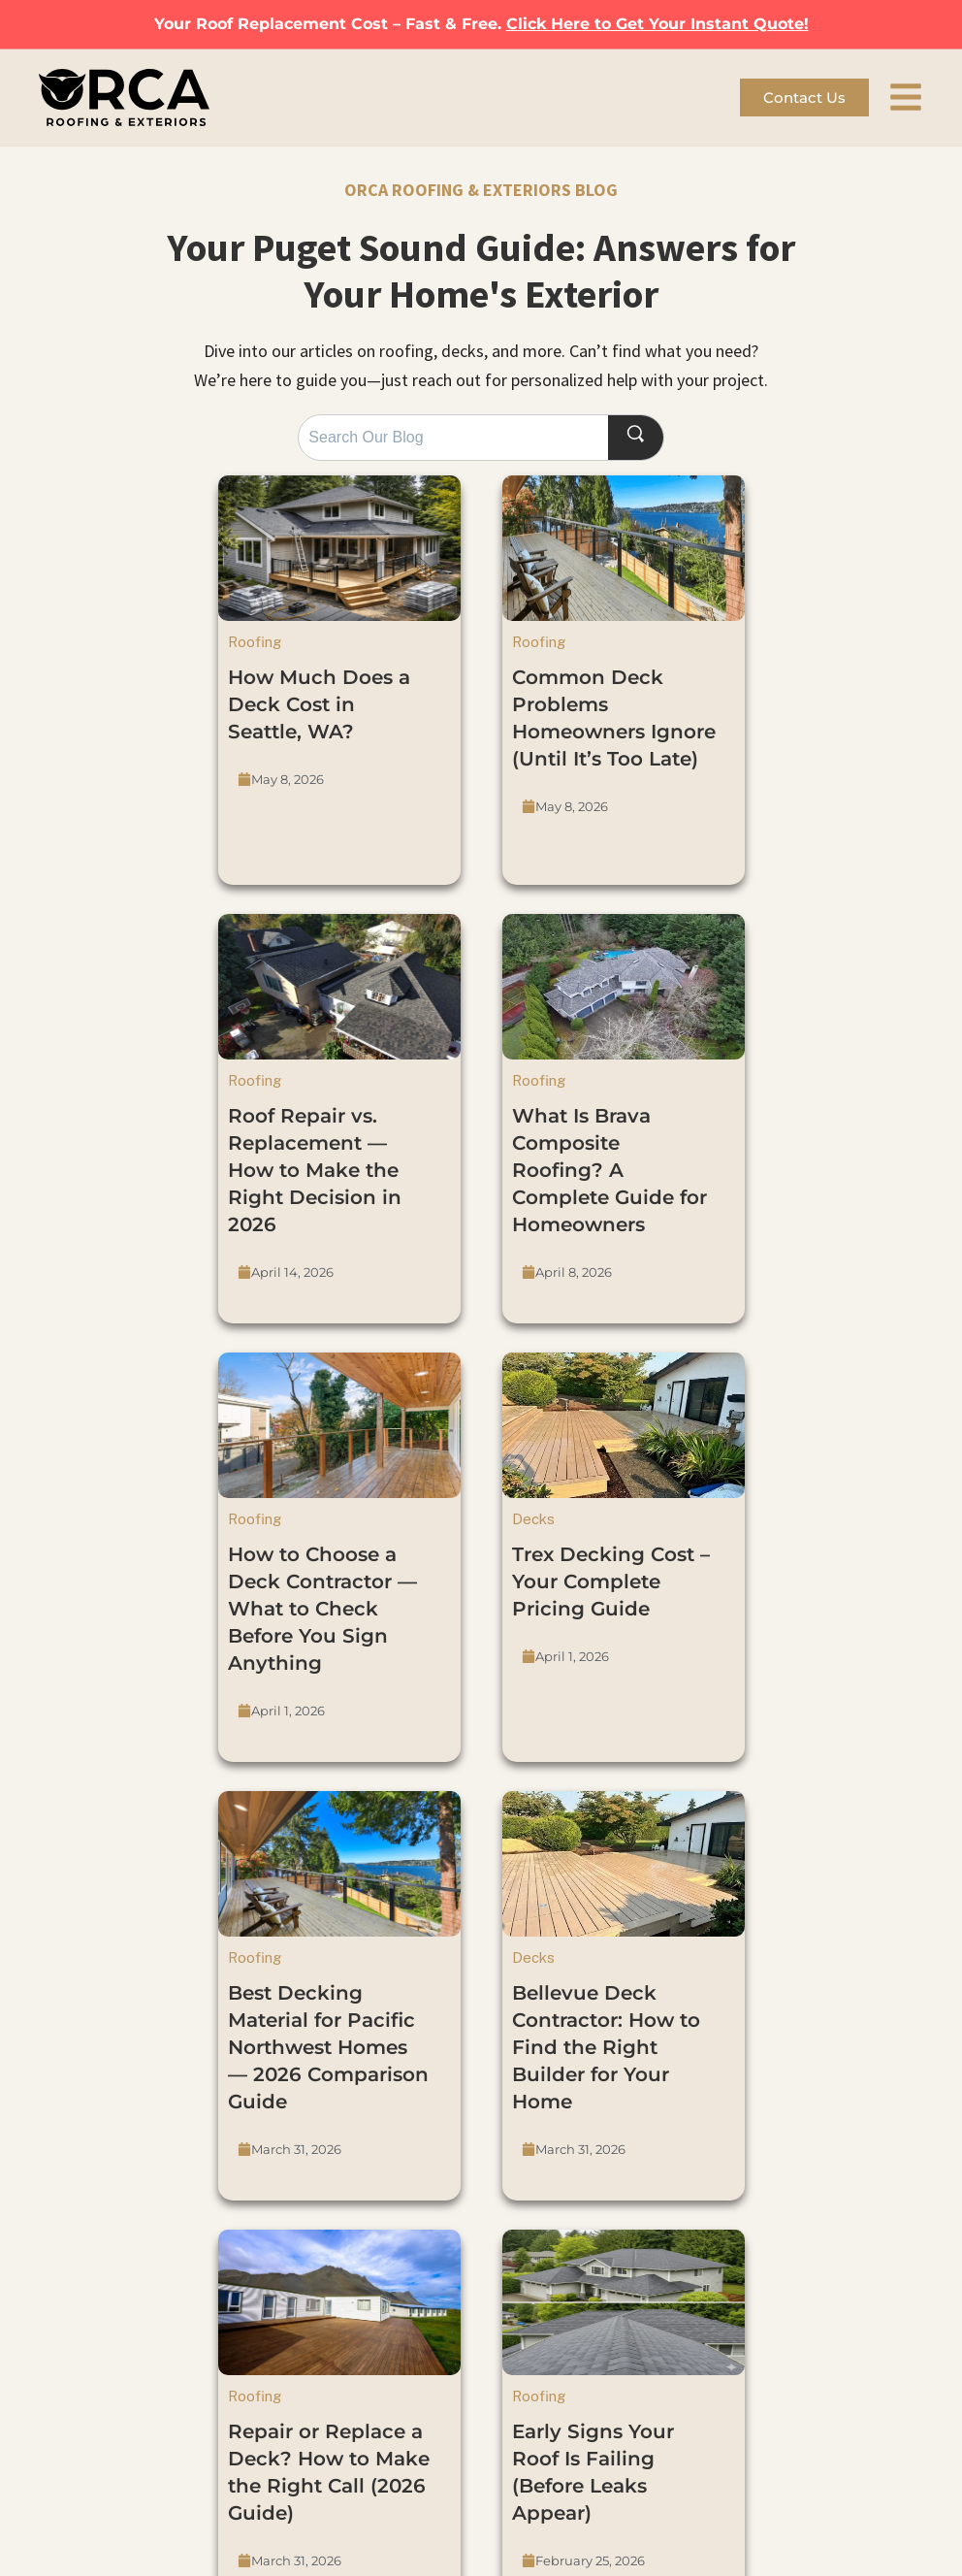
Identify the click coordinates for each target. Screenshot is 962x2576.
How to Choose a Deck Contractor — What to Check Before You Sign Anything (322, 1609)
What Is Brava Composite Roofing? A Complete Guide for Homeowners (609, 1170)
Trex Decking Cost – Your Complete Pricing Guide (611, 1581)
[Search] (635, 437)
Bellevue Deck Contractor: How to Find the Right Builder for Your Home (606, 2047)
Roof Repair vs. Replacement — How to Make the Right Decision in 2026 (314, 1170)
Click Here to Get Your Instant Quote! (657, 24)
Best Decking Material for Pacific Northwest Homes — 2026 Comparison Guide (328, 2047)
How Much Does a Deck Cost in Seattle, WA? (319, 704)
